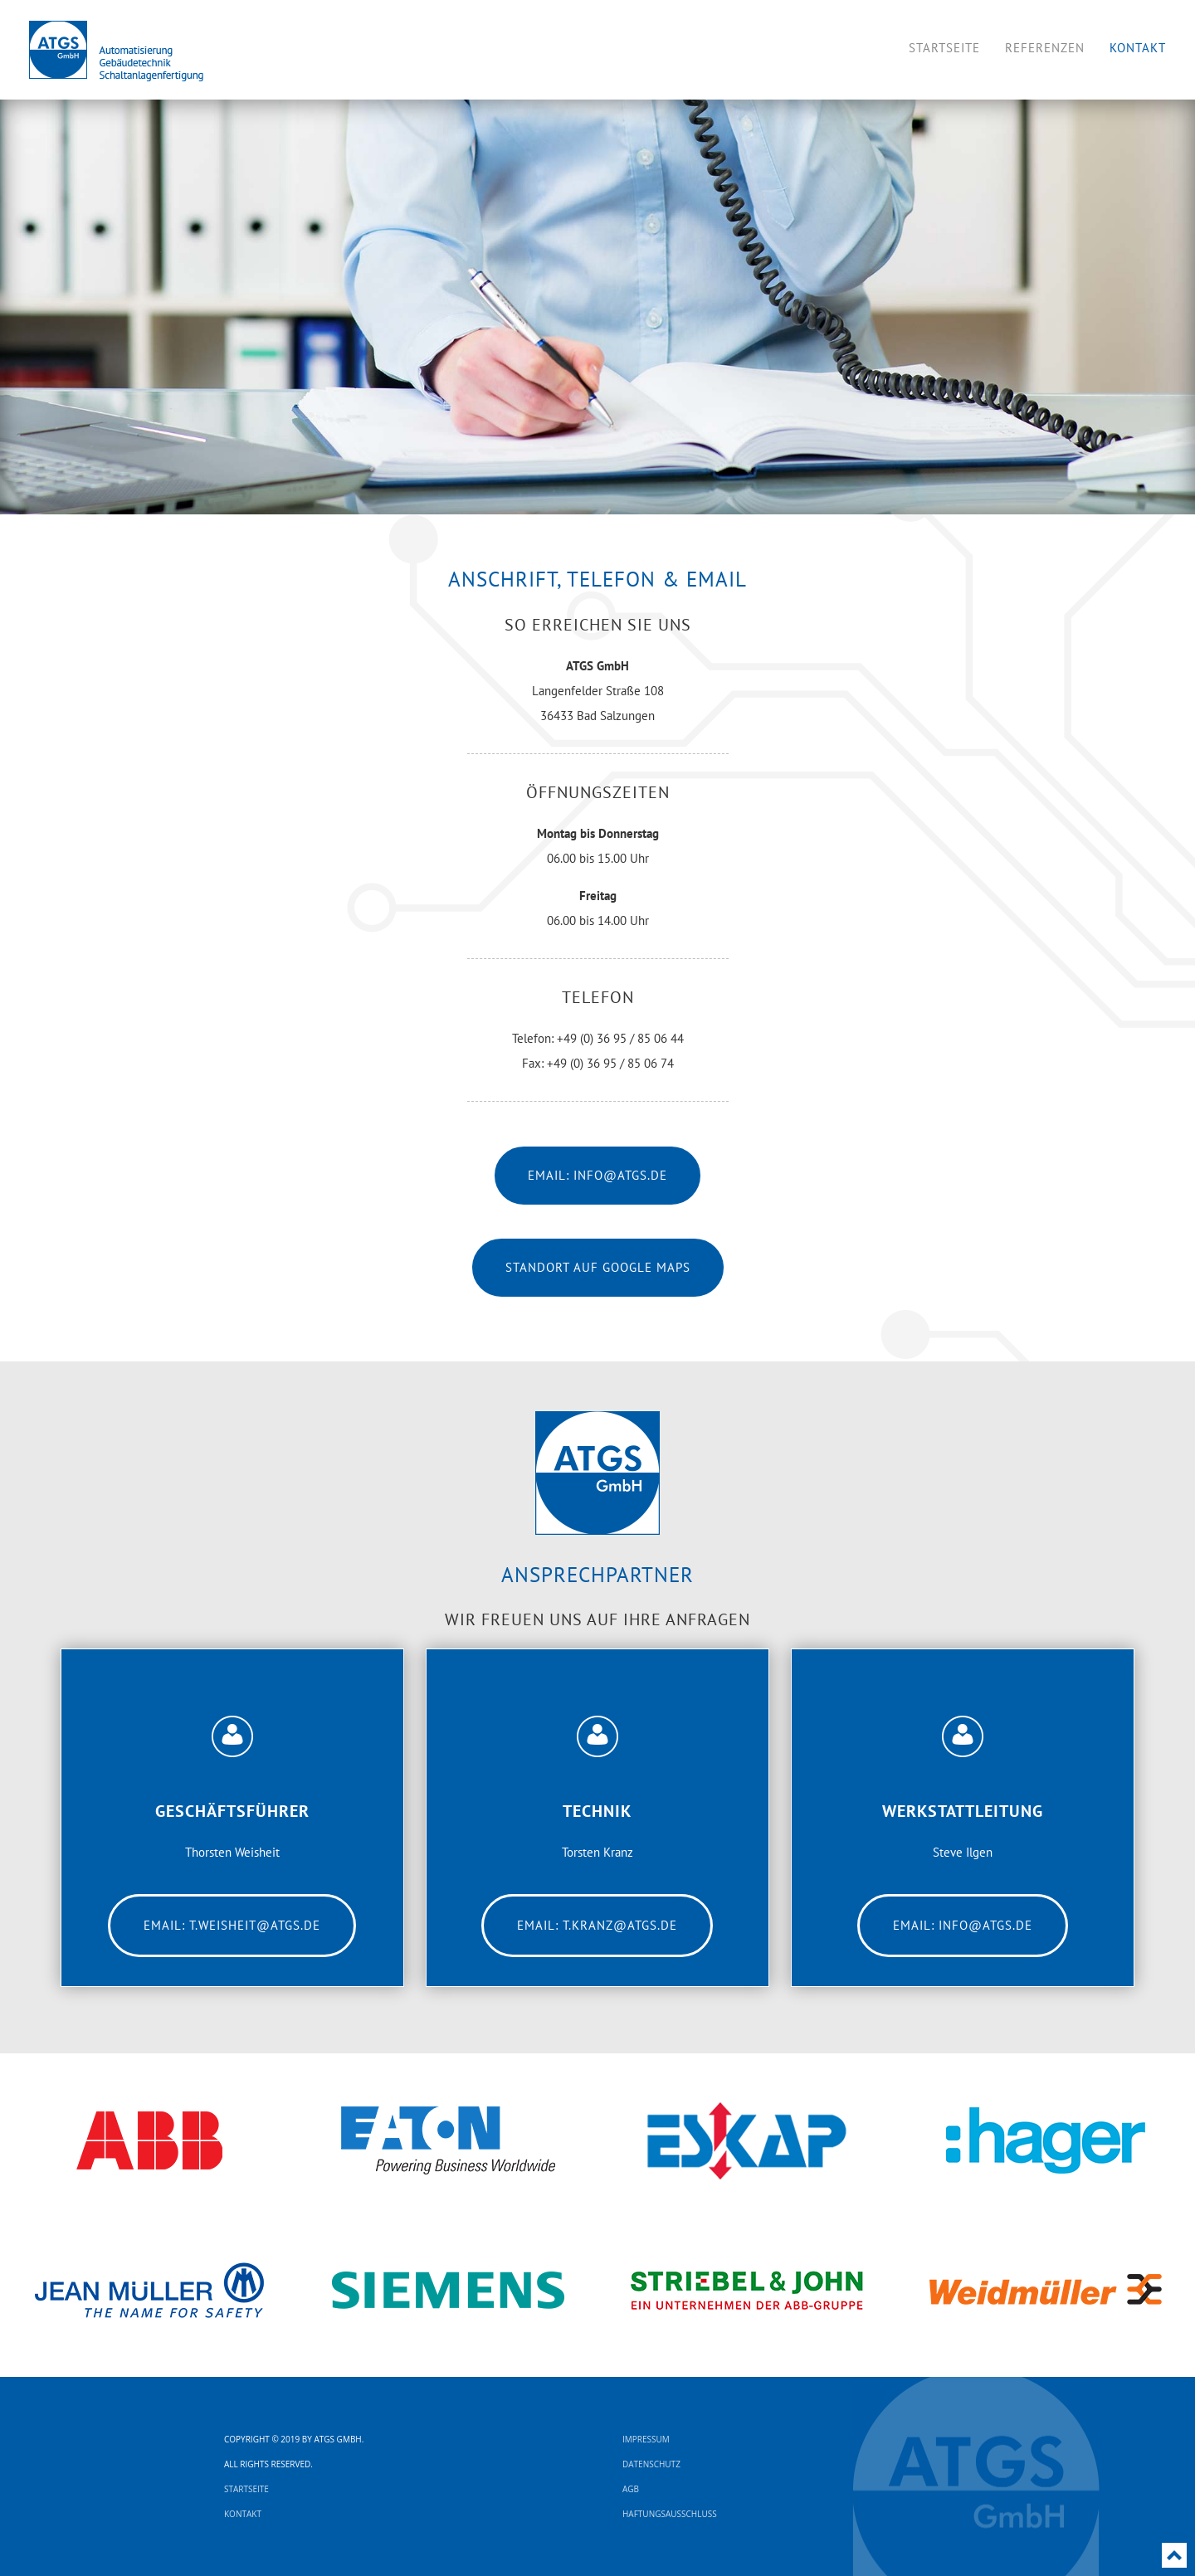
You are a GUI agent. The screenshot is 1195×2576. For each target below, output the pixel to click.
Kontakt (242, 2514)
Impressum (646, 2439)
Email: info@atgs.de (597, 1175)
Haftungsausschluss (669, 2514)
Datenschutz (651, 2464)
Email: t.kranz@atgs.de (597, 1925)
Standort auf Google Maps (597, 1267)
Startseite (246, 2489)
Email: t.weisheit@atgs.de (232, 1925)
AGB (630, 2489)
